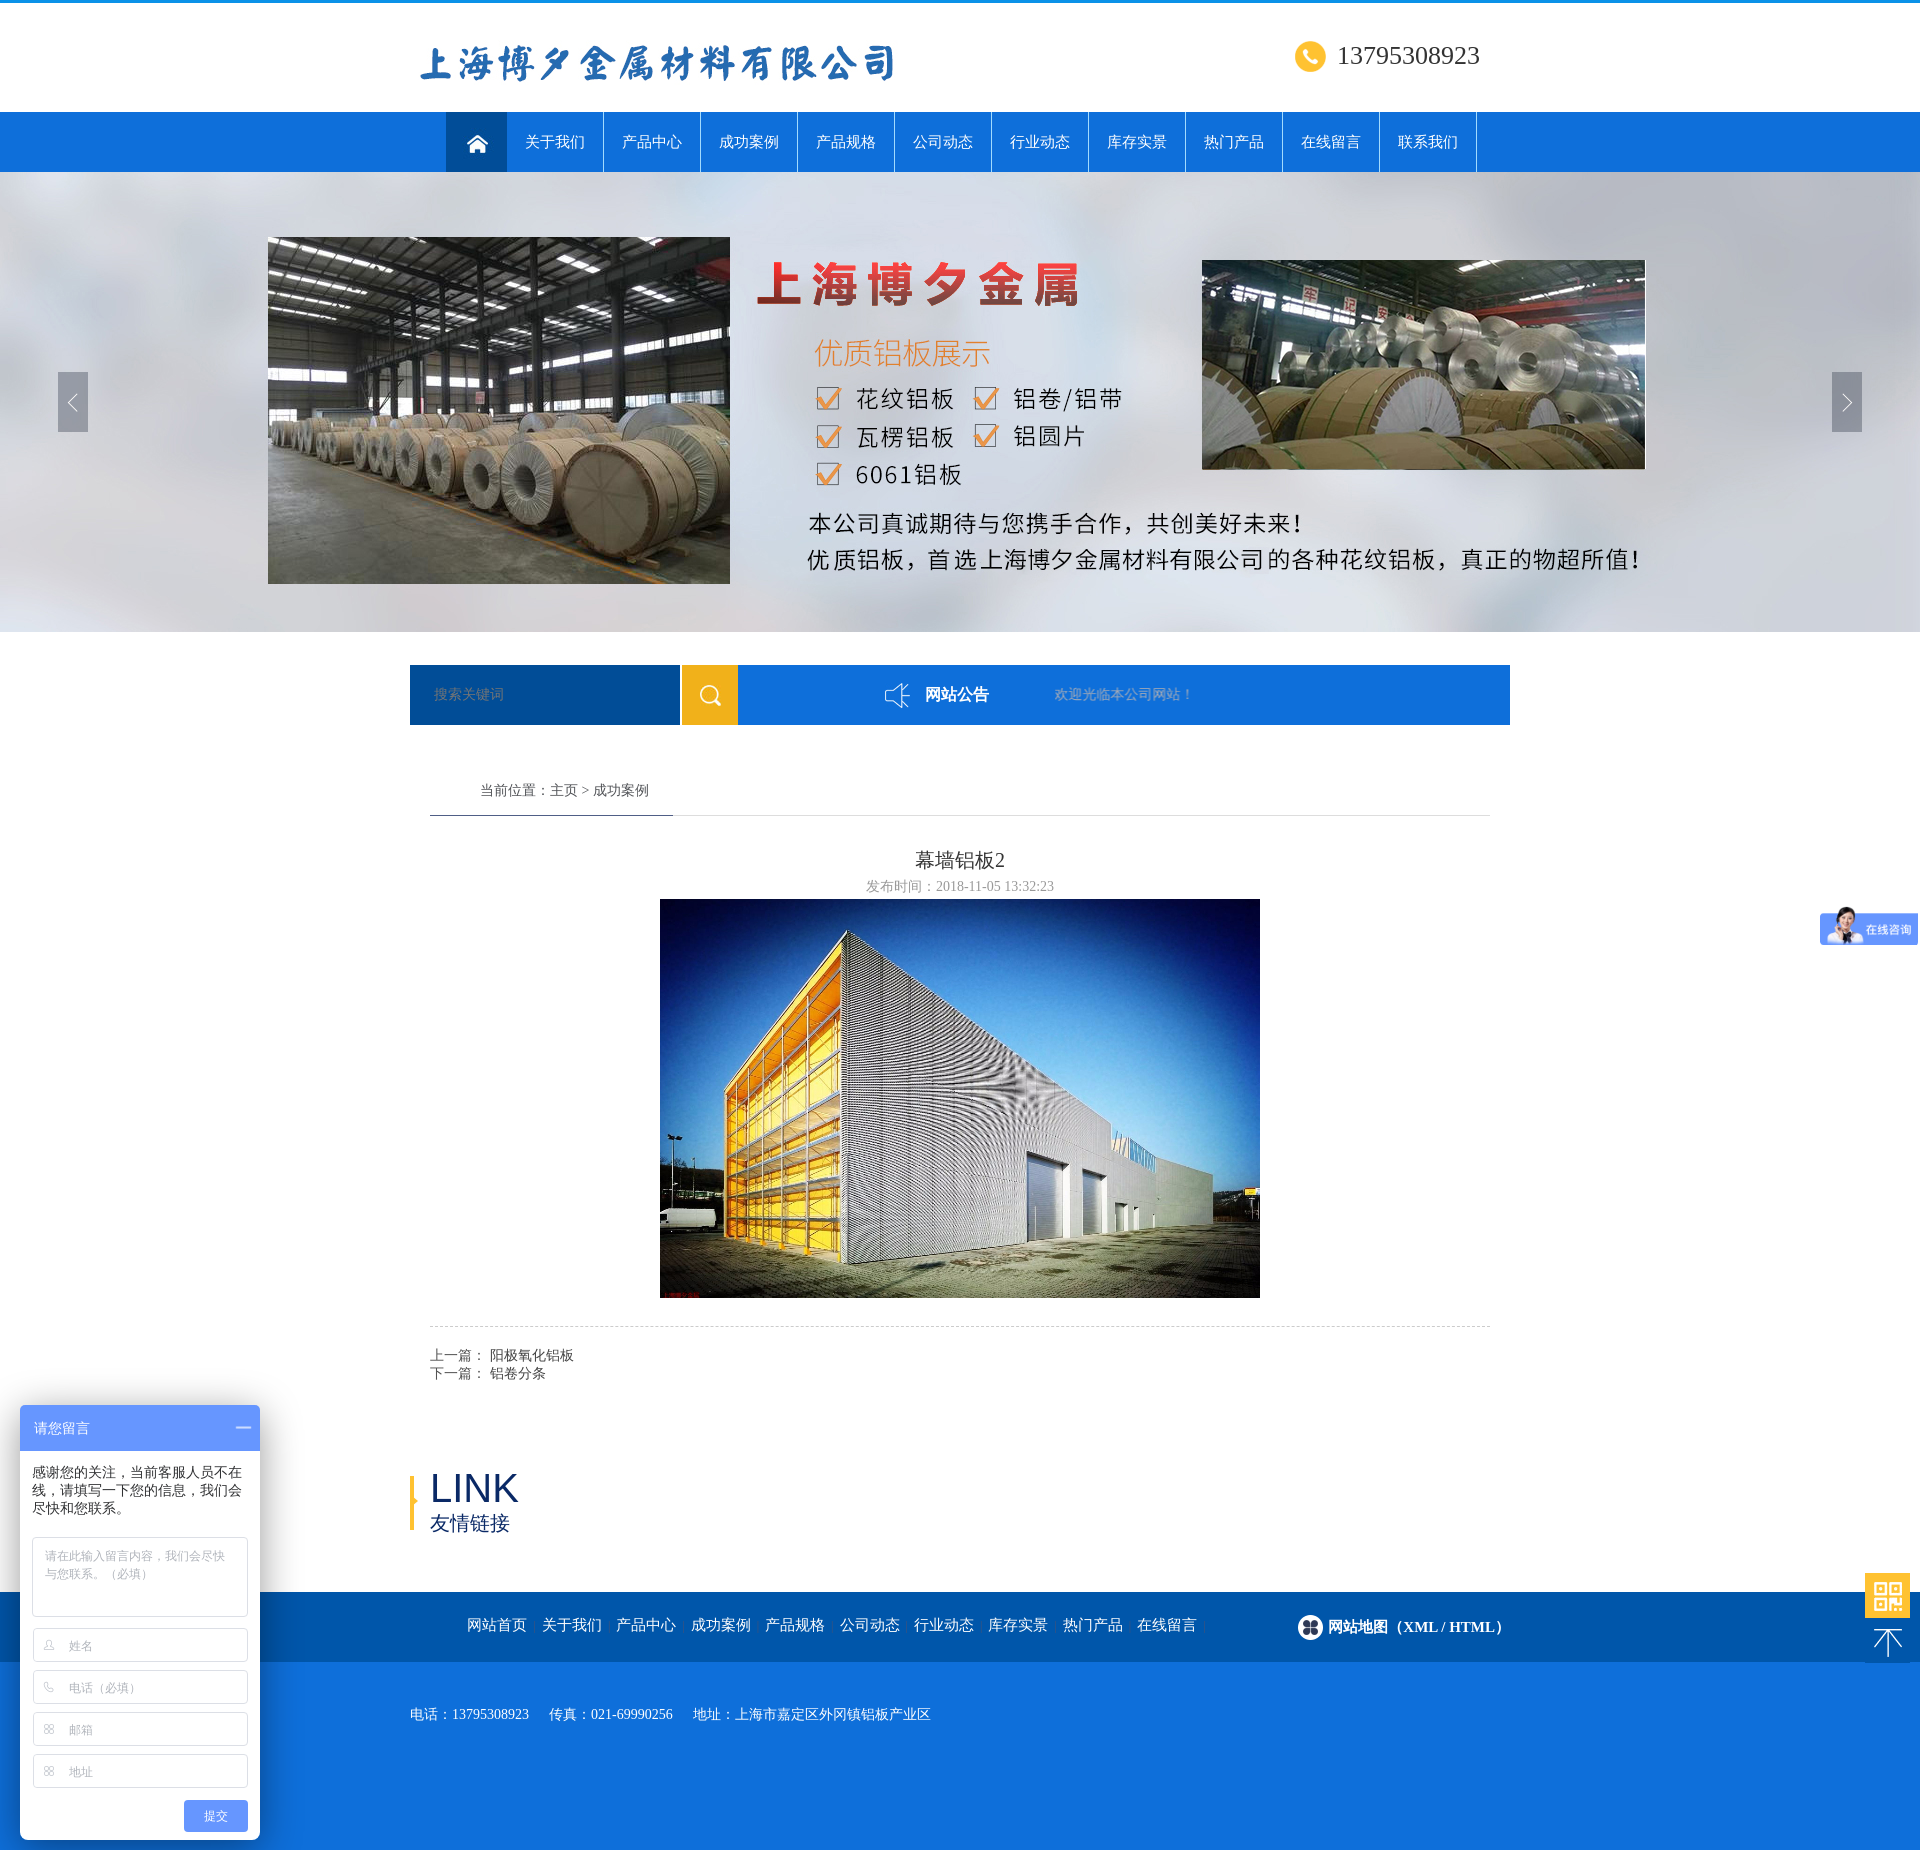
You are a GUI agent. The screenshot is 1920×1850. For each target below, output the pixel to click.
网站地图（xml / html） (1419, 1627)
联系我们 (1428, 142)
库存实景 (1137, 142)
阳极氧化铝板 (532, 1355)
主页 (564, 790)
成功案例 (749, 142)
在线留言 (1331, 142)
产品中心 (652, 142)
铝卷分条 (518, 1373)
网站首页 (497, 1625)
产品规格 (846, 142)
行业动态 (1040, 142)
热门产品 (1234, 142)
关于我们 (555, 142)
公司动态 (943, 142)
